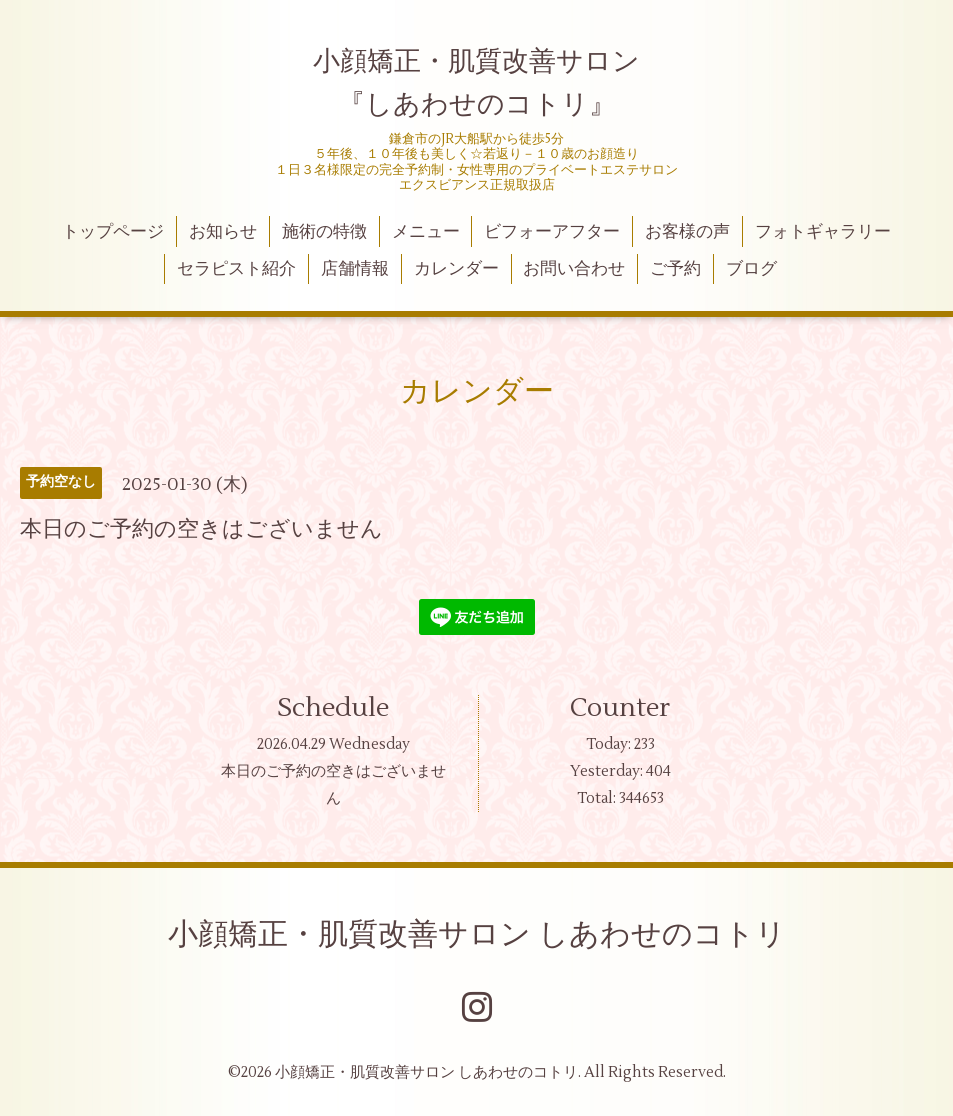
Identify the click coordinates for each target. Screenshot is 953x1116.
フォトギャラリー (823, 232)
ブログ (751, 269)
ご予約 (675, 269)
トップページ (113, 232)
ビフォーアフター (552, 232)
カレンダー (456, 269)
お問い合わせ (574, 269)
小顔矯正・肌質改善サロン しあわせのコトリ (477, 934)
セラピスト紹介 (236, 269)
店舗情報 (355, 269)
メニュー (426, 232)
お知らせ (223, 232)
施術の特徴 (324, 232)
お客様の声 (687, 232)
